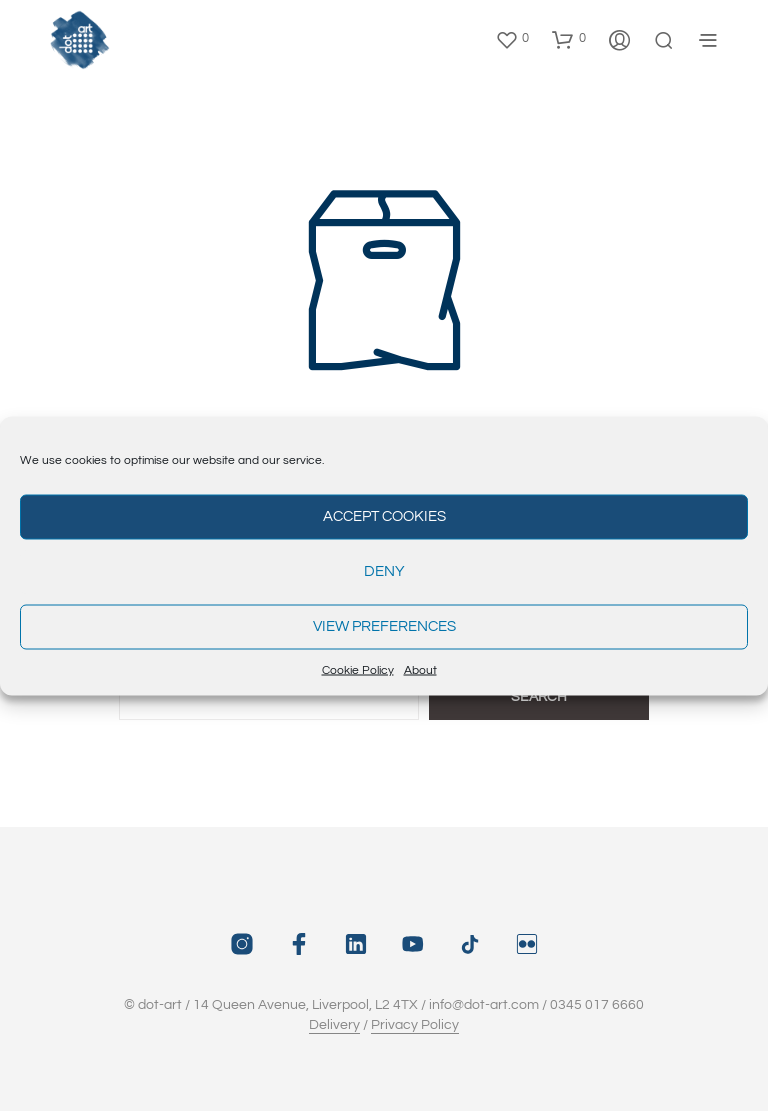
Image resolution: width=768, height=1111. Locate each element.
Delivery (334, 1025)
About (420, 669)
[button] (512, 39)
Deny (384, 571)
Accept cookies (384, 516)
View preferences (384, 626)
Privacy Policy (415, 1025)
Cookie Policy (358, 669)
